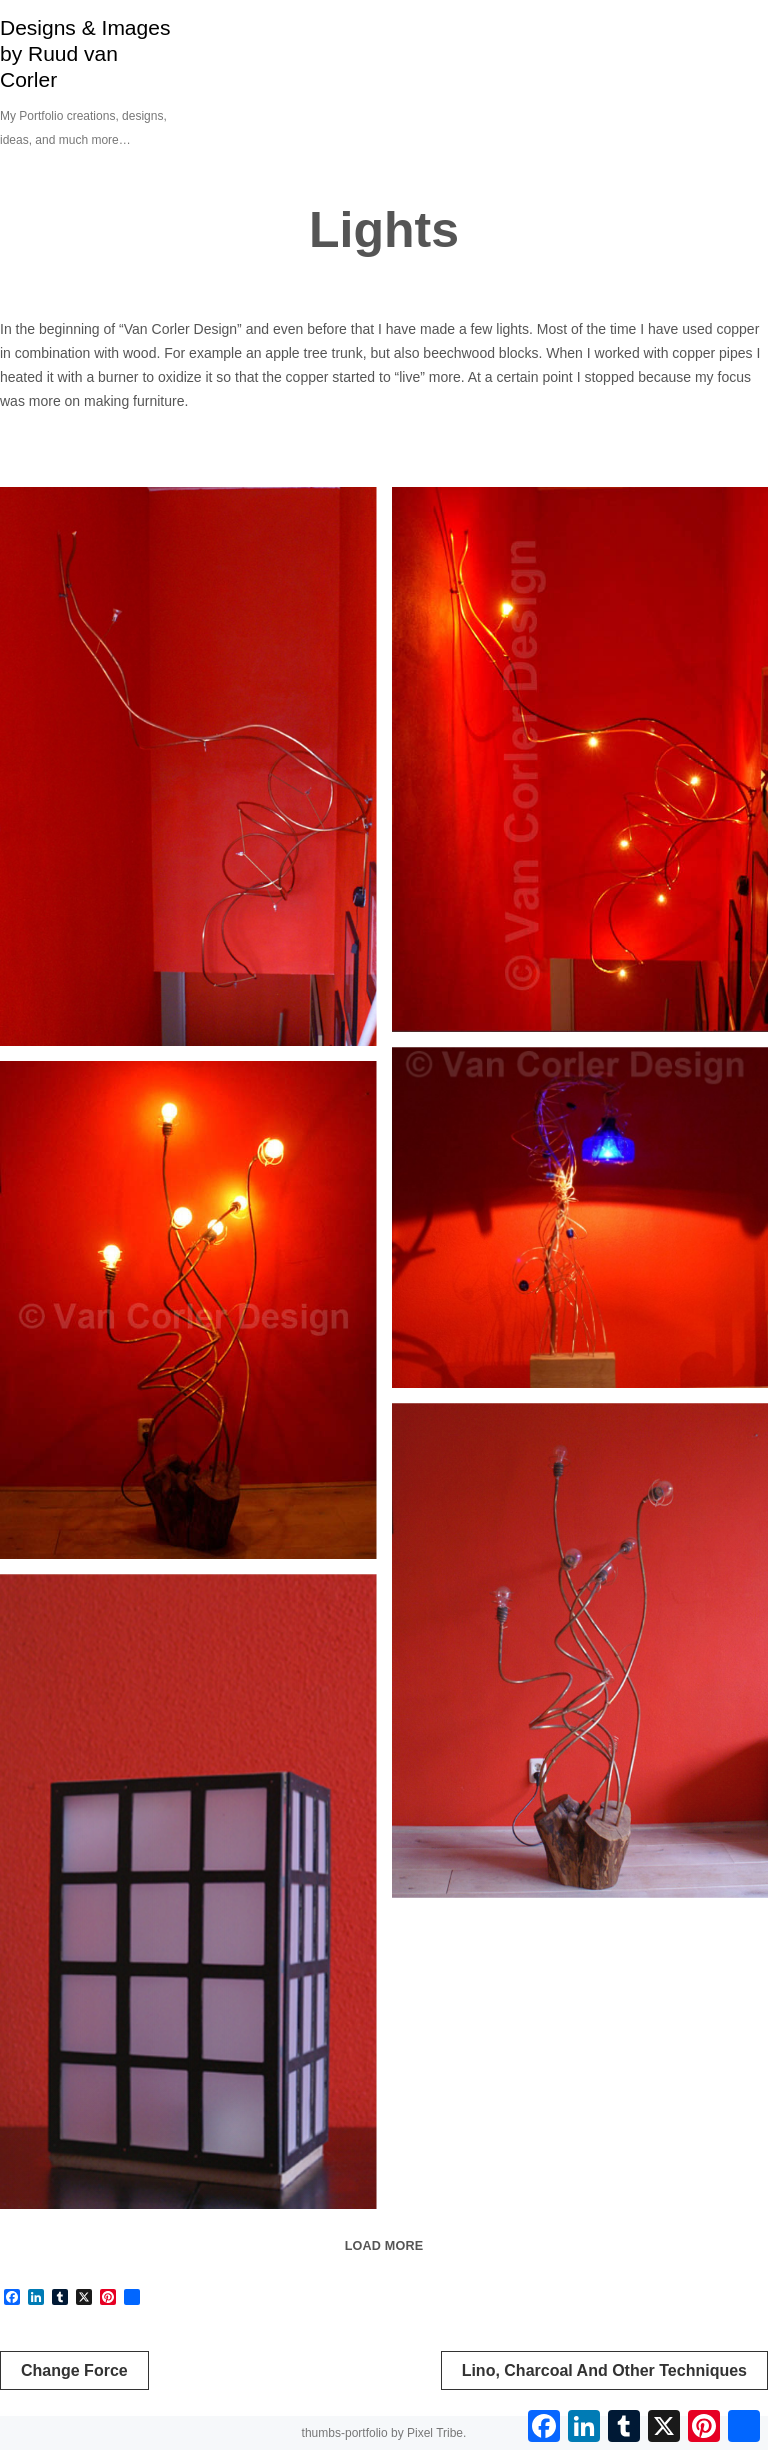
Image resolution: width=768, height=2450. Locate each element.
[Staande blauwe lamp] (580, 1217)
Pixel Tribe (435, 2433)
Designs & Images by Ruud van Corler (85, 53)
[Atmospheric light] (188, 1891)
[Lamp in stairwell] (188, 767)
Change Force (74, 2370)
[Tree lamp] (188, 1310)
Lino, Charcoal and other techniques (604, 2370)
